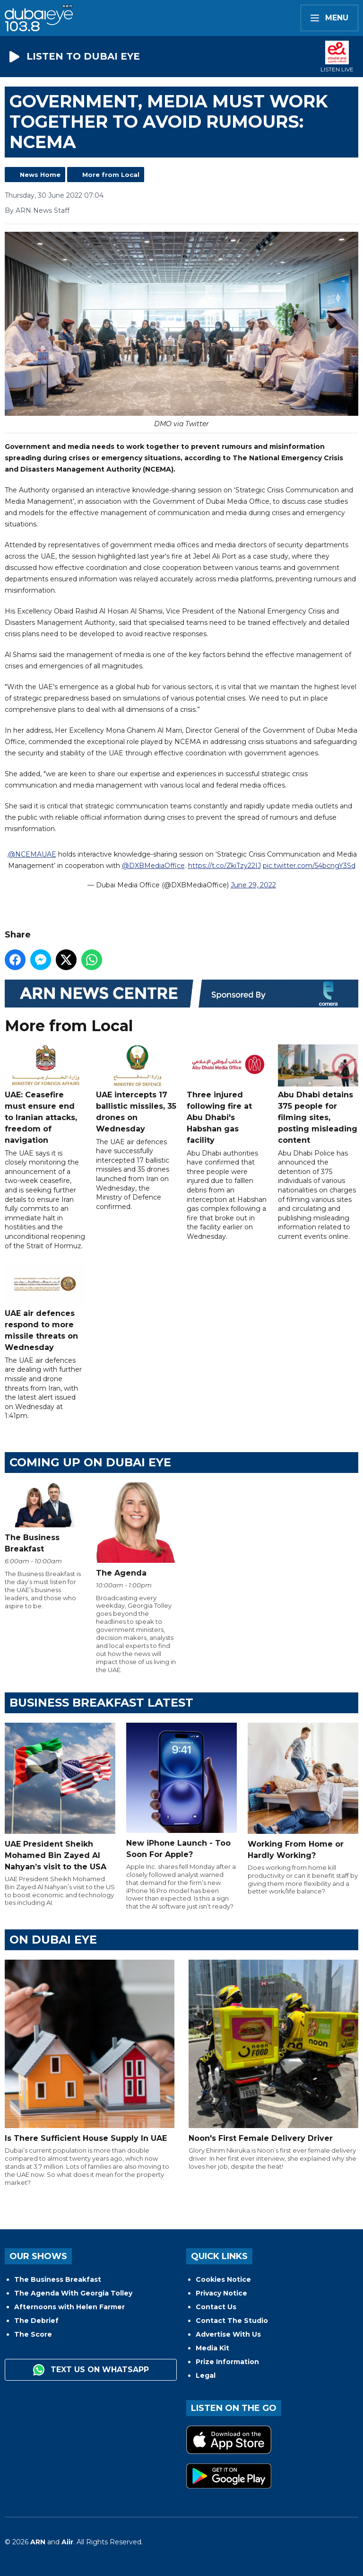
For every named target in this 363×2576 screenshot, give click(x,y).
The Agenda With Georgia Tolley (73, 2293)
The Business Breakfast (57, 2279)
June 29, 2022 (253, 885)
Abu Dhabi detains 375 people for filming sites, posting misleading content (318, 1094)
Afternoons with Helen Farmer (69, 2307)
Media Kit (212, 2348)
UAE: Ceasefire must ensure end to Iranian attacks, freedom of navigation (45, 1094)
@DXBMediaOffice (153, 865)
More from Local (110, 174)
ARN (37, 2542)
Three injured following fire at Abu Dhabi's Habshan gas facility (227, 1094)
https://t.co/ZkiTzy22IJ (224, 865)
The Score (33, 2334)
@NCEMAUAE (32, 854)
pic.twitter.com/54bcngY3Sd (309, 865)
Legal (206, 2375)
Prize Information (227, 2361)
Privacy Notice (221, 2293)
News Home (40, 174)
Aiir (67, 2542)
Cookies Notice (223, 2279)
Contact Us (216, 2307)
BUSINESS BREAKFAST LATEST (101, 1702)
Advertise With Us (228, 2334)
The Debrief (36, 2320)
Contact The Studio (232, 2320)
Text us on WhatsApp (91, 2369)
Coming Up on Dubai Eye (90, 1462)
